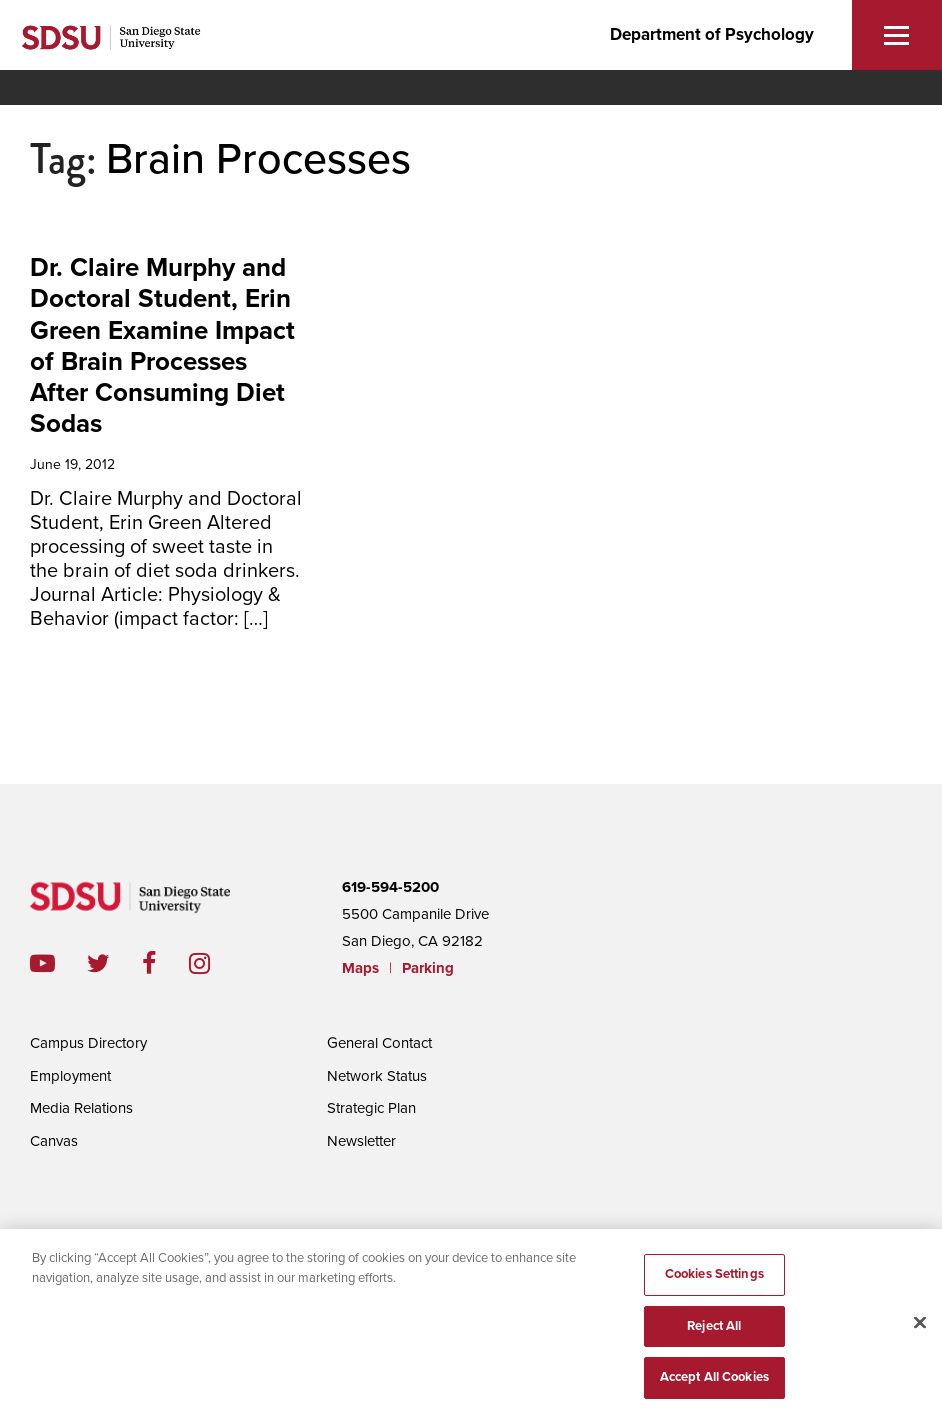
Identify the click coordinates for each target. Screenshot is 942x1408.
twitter (114, 963)
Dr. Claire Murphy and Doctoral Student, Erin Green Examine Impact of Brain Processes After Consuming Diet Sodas (162, 345)
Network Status (377, 1076)
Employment (70, 1076)
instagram (215, 963)
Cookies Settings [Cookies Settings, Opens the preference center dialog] (714, 1281)
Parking (428, 968)
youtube (42, 963)
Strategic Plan (371, 1108)
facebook (165, 963)
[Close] (920, 1331)
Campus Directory (88, 1043)
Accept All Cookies (714, 1385)
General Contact (379, 1043)
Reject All (714, 1333)
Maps (360, 968)
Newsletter (361, 1141)
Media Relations (81, 1108)
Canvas (54, 1141)
